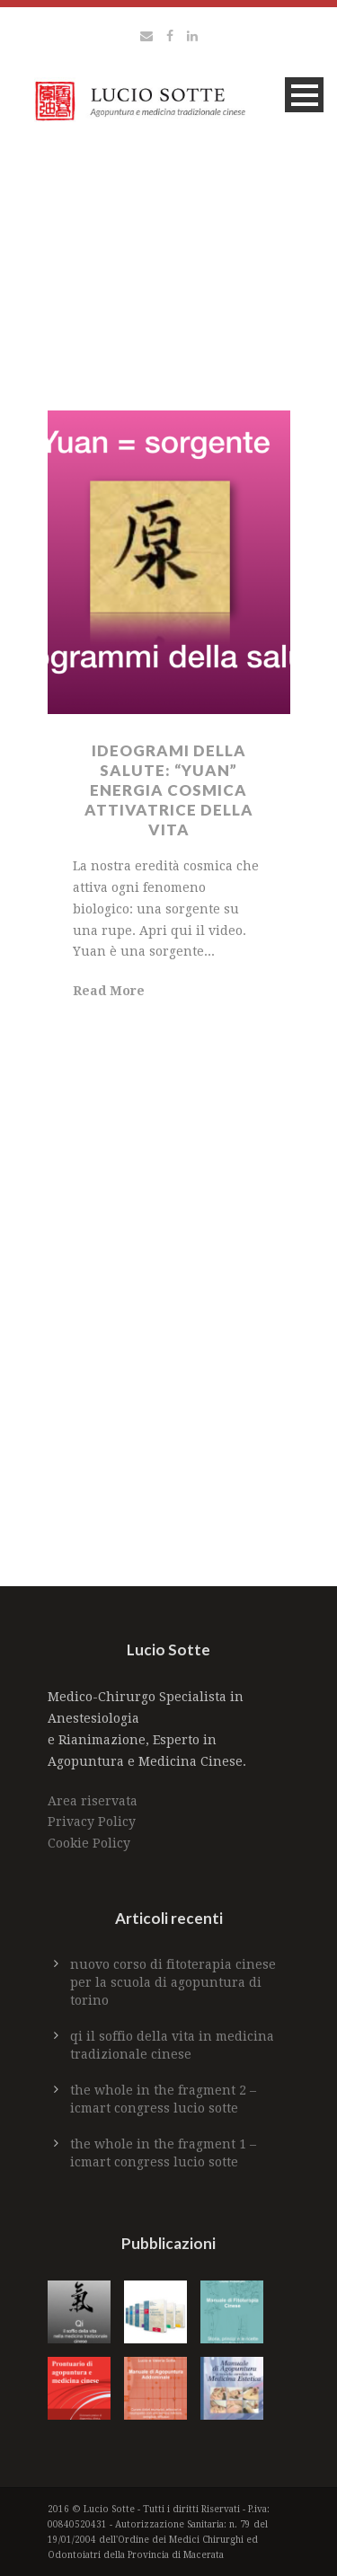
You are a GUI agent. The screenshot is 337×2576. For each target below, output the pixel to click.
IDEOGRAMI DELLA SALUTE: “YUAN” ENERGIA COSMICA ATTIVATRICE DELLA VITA (168, 790)
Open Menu (304, 94)
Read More (109, 991)
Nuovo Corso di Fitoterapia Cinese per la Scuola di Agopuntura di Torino (173, 1982)
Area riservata (92, 1801)
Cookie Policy (89, 1843)
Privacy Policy (92, 1821)
